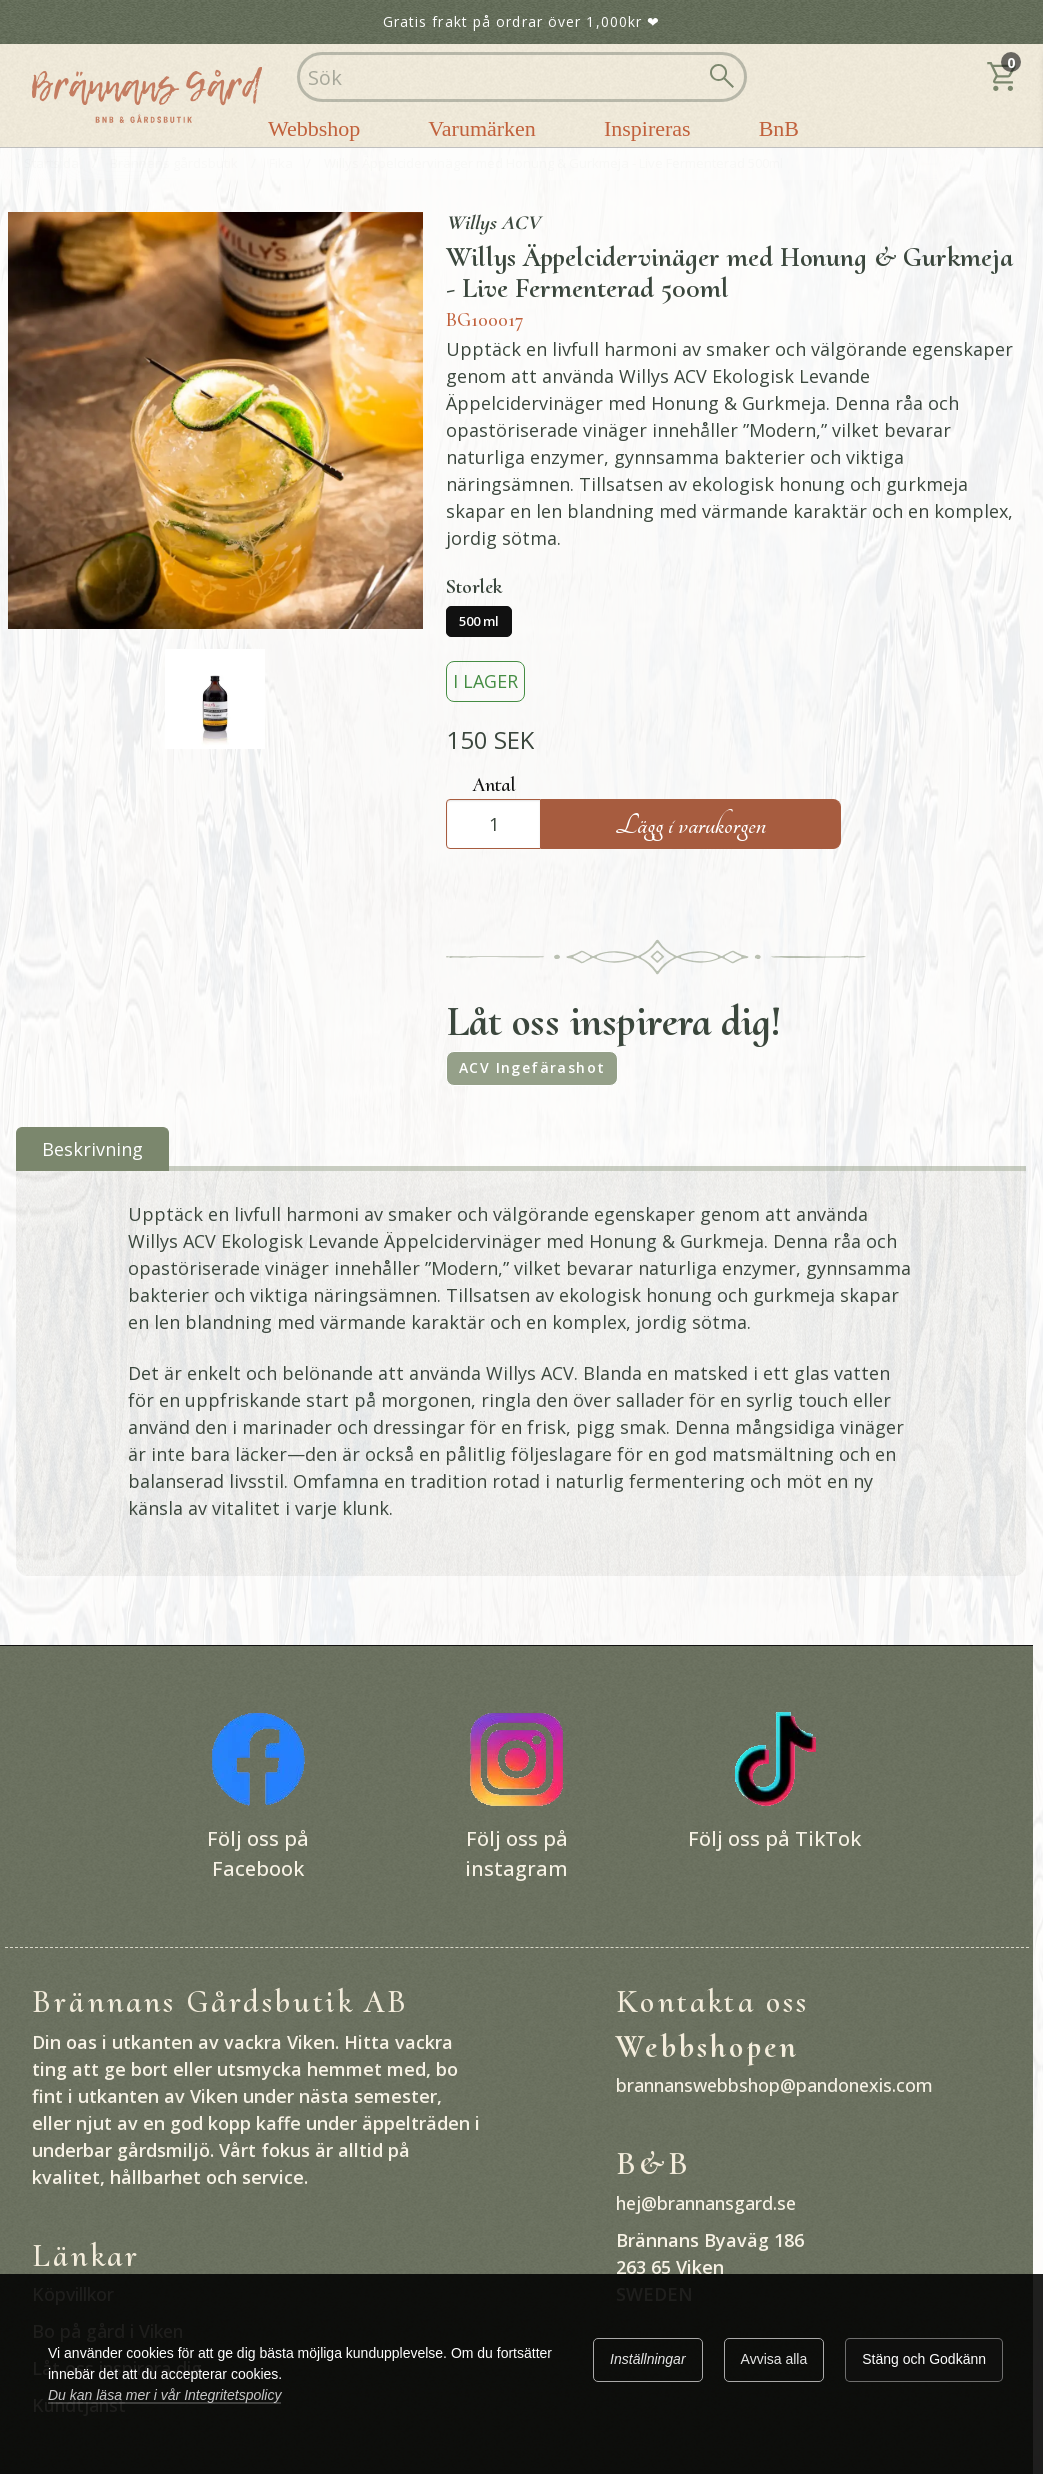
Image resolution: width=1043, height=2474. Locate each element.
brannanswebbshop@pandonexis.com (774, 2085)
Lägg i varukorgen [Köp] (690, 825)
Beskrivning (92, 1149)
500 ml (479, 621)
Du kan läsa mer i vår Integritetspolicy (164, 2395)
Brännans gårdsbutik (174, 163)
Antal (494, 785)
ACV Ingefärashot (532, 1067)
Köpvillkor (73, 2294)
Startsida (51, 163)
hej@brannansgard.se (706, 2203)
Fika (281, 163)
